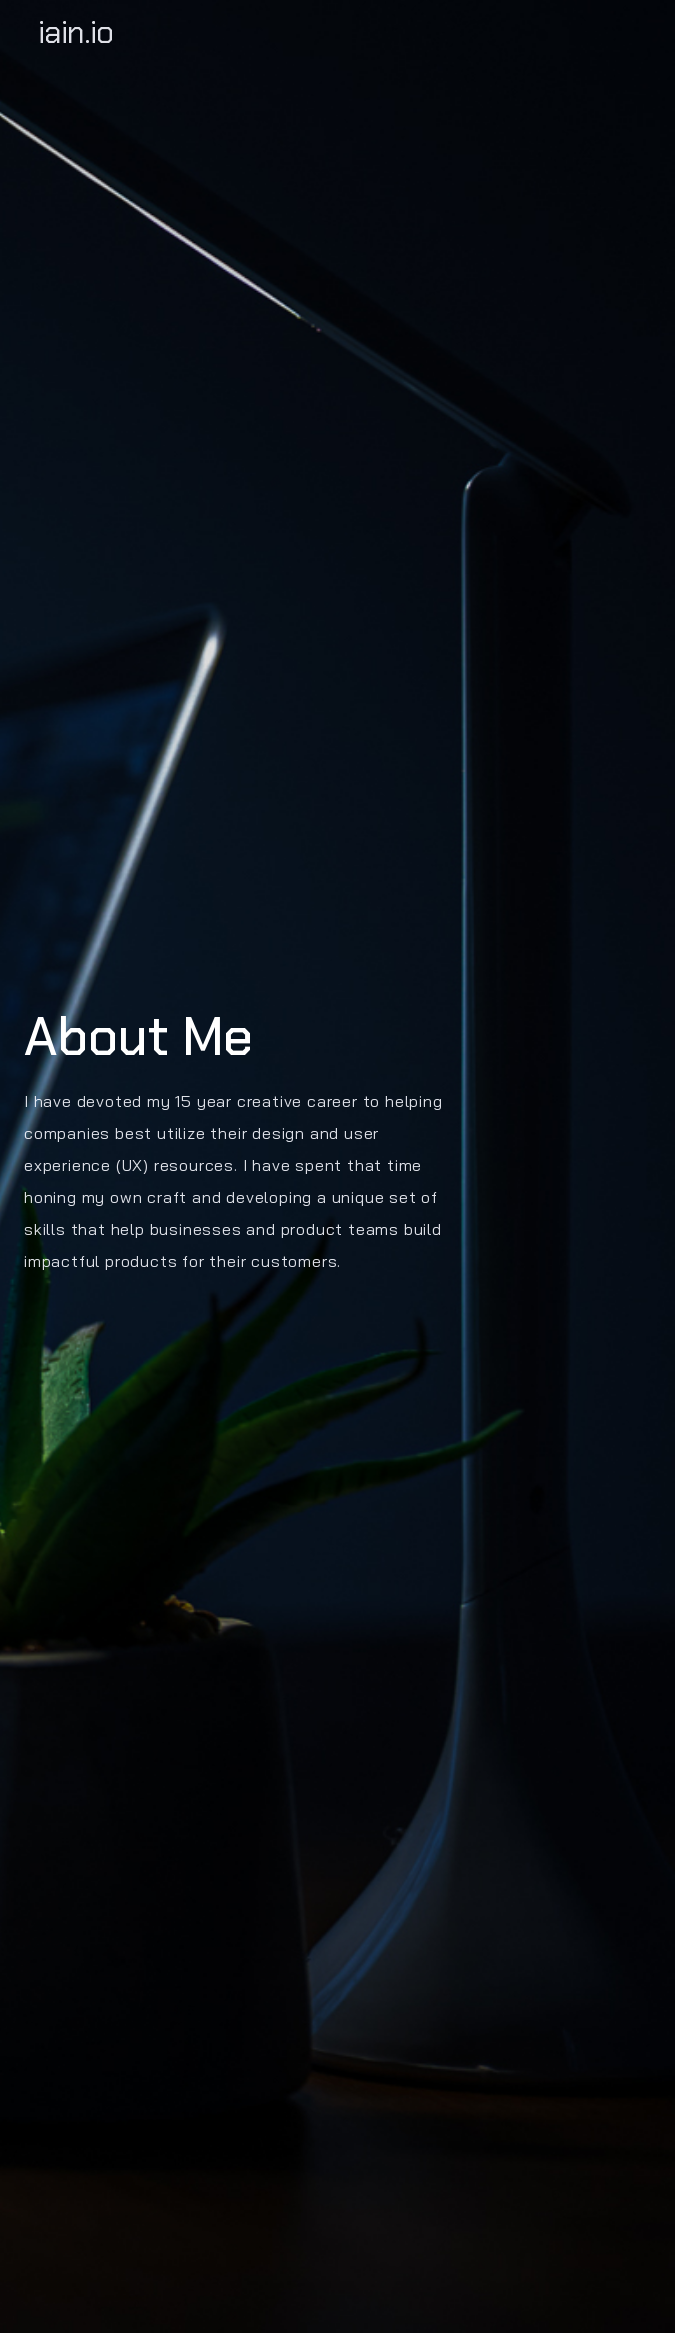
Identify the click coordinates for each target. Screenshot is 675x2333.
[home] (337, 32)
